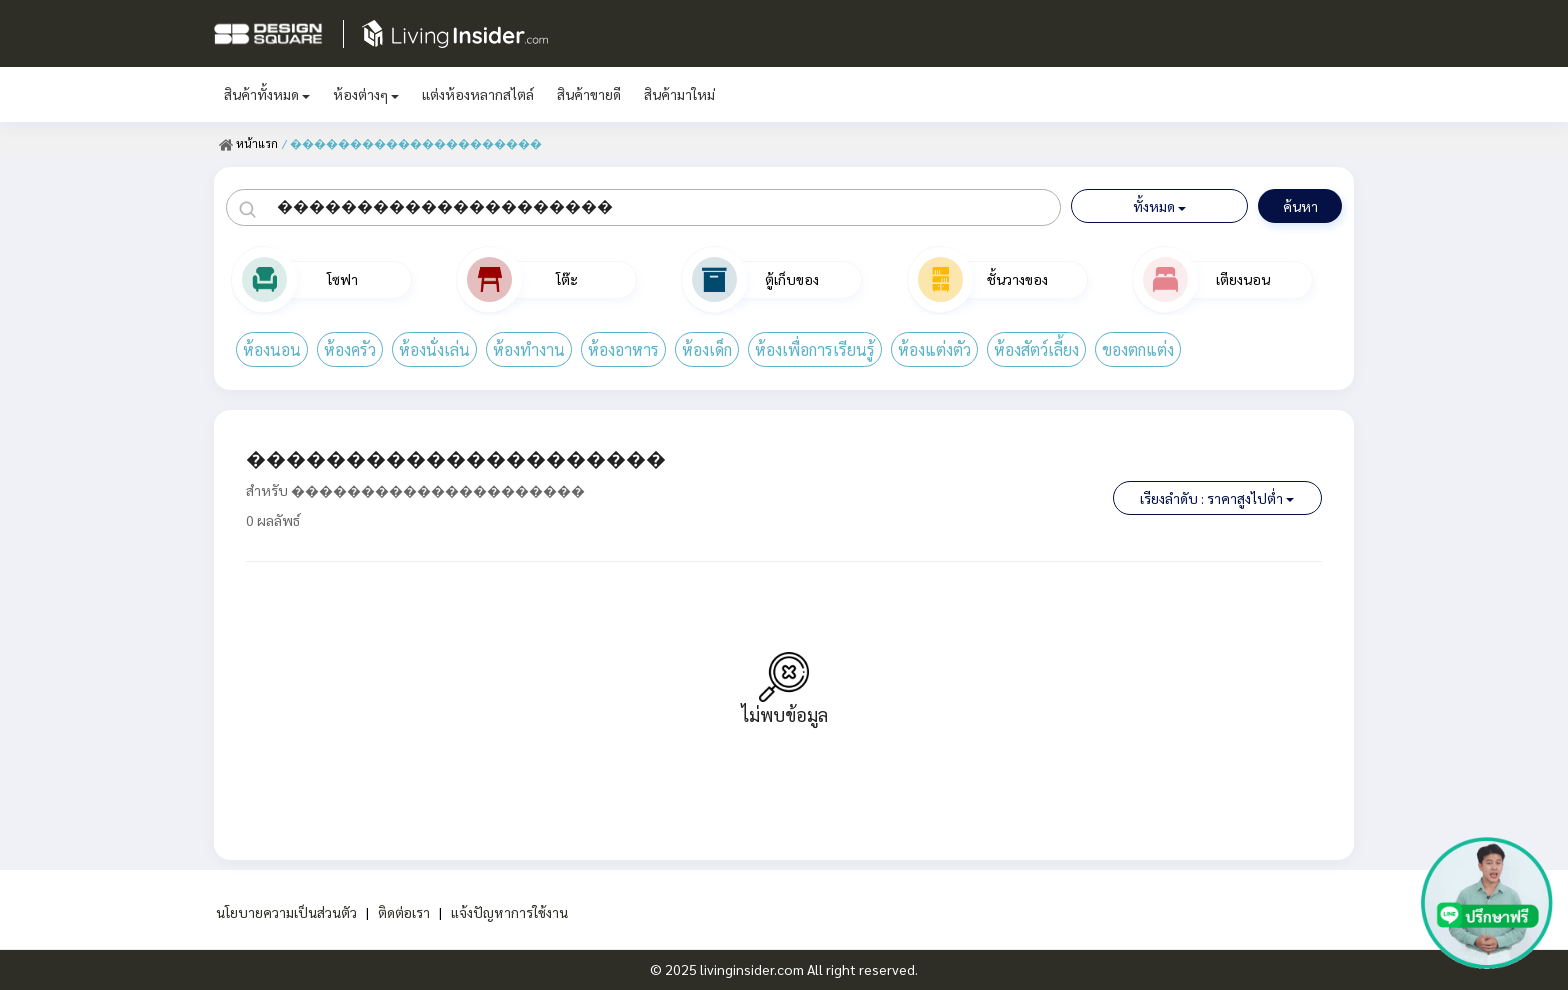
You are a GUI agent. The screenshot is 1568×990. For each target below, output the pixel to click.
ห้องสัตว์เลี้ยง (1036, 349)
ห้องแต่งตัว (934, 349)
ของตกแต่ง (1138, 349)
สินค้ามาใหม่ (679, 94)
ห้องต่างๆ (366, 94)
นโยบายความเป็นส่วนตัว (285, 912)
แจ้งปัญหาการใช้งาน (510, 912)
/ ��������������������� (412, 143)
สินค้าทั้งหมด (267, 94)
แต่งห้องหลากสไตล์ (478, 94)
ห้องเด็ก (707, 349)
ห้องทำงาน (529, 349)
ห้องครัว (350, 349)
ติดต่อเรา (403, 912)
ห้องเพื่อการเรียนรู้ (815, 349)
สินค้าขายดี (589, 94)
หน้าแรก (248, 143)
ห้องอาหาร (623, 349)
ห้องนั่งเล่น (434, 349)
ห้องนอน (272, 349)
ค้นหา (1300, 206)
